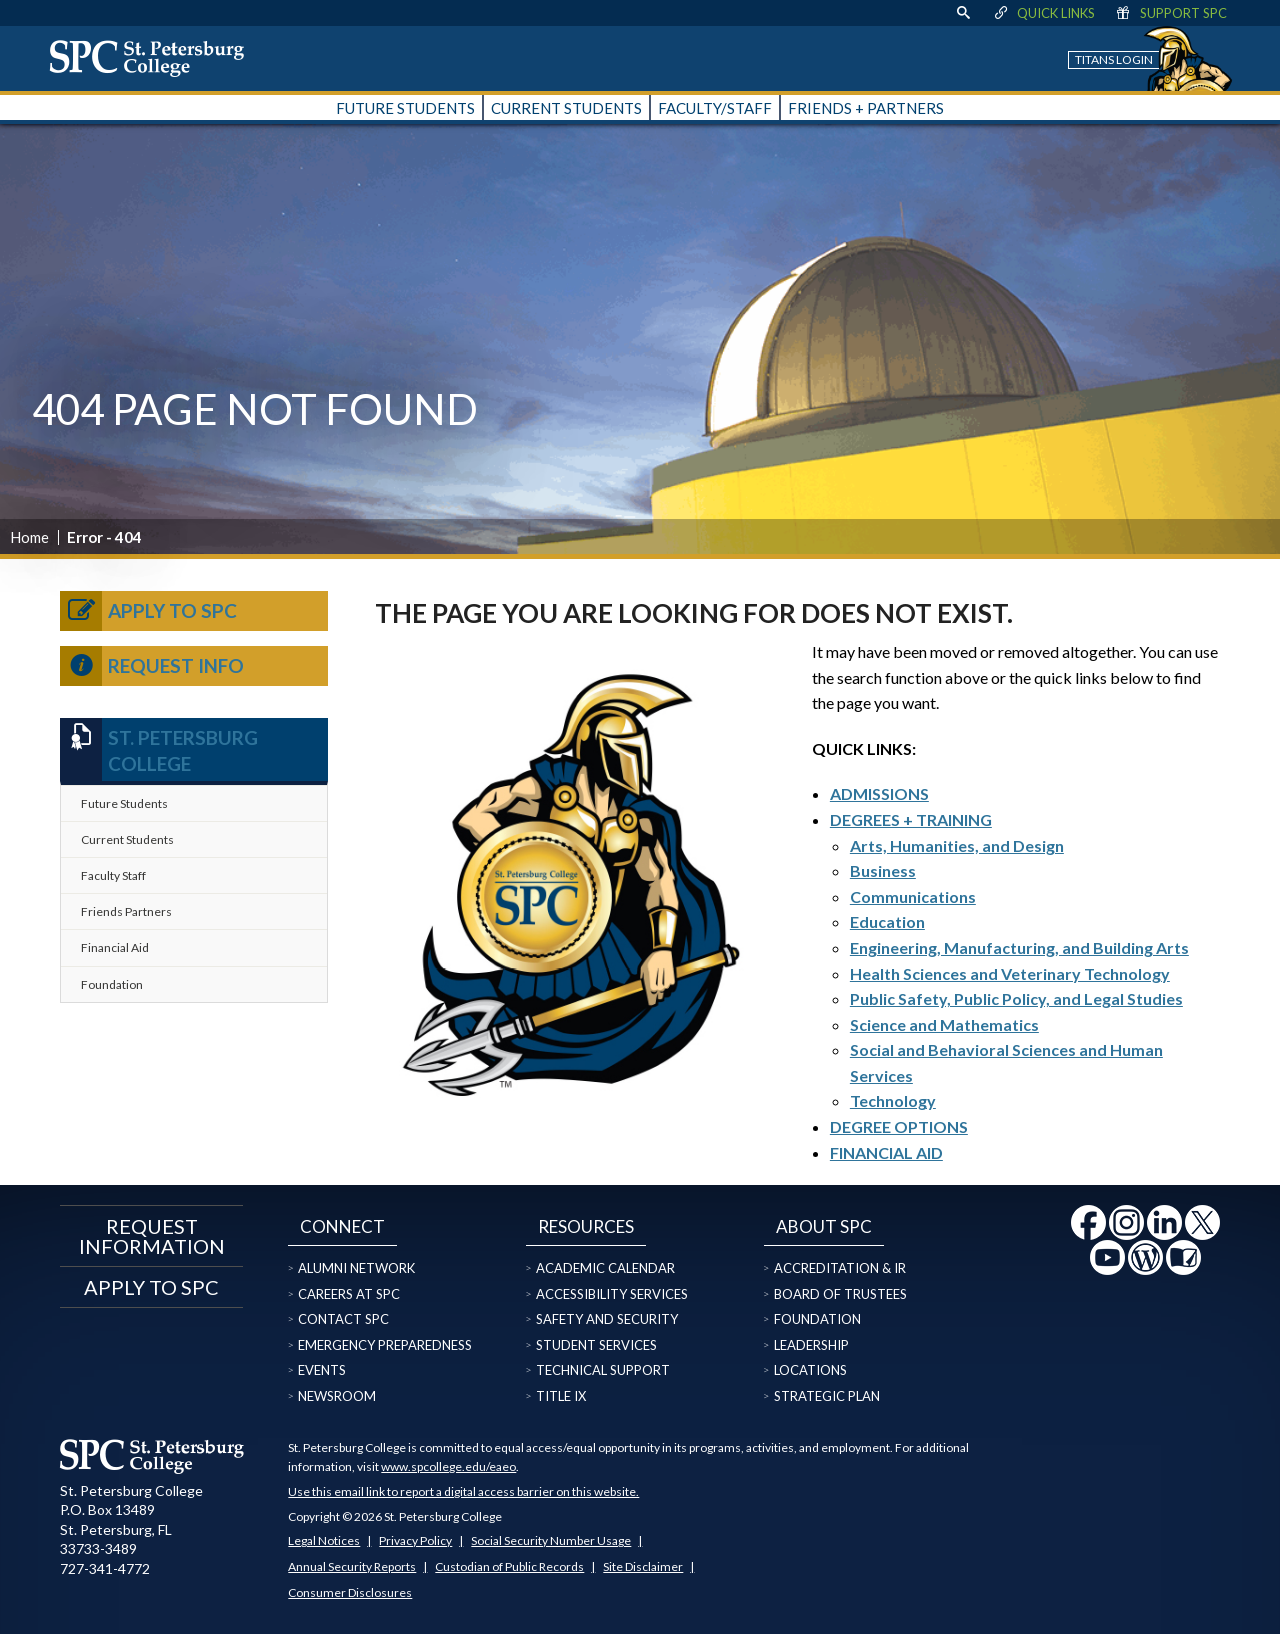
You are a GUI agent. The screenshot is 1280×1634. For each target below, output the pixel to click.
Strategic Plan (827, 1396)
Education (887, 921)
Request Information (152, 1236)
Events (322, 1370)
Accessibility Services (612, 1294)
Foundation (112, 984)
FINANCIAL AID (886, 1152)
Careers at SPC (349, 1294)
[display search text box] (963, 13)
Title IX (561, 1396)
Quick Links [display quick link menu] (1043, 13)
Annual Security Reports (352, 1566)
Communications (913, 896)
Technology (893, 1100)
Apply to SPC (148, 611)
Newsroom (337, 1396)
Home (29, 537)
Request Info (152, 666)
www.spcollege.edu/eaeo (448, 1466)
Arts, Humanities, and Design (957, 845)
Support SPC (1170, 13)
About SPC (824, 1226)
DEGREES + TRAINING (911, 819)
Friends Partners (126, 911)
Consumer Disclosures (350, 1592)
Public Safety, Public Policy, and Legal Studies (1016, 998)
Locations (810, 1370)
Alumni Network (356, 1268)
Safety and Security (607, 1319)
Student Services (596, 1345)
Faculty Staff (113, 875)
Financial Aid (115, 947)
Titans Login (1114, 59)
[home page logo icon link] (154, 58)
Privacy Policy (415, 1540)
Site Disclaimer (643, 1566)
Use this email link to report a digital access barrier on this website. (463, 1491)
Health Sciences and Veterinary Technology (1010, 973)
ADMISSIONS (879, 793)
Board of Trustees (840, 1294)
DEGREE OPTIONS (899, 1126)
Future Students (124, 803)
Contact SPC (343, 1319)
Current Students (127, 839)
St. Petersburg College (159, 749)
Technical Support (603, 1370)
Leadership (811, 1345)
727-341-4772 (105, 1568)
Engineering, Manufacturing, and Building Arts (1019, 947)
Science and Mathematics (944, 1024)
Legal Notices (324, 1540)
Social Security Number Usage (551, 1540)
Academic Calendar (605, 1268)
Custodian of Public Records (509, 1566)
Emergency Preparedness (385, 1345)
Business (883, 870)
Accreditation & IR (840, 1268)
